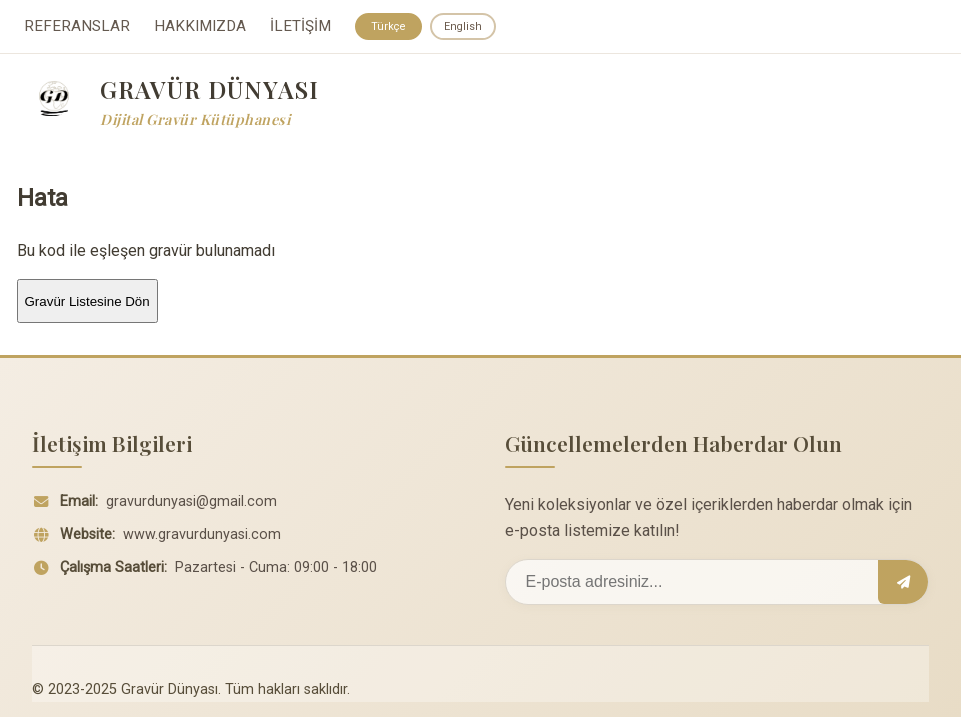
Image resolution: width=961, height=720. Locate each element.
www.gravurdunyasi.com (202, 537)
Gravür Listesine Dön (87, 303)
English (468, 27)
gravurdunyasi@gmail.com (191, 504)
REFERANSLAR (77, 28)
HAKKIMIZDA (200, 28)
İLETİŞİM (300, 28)
